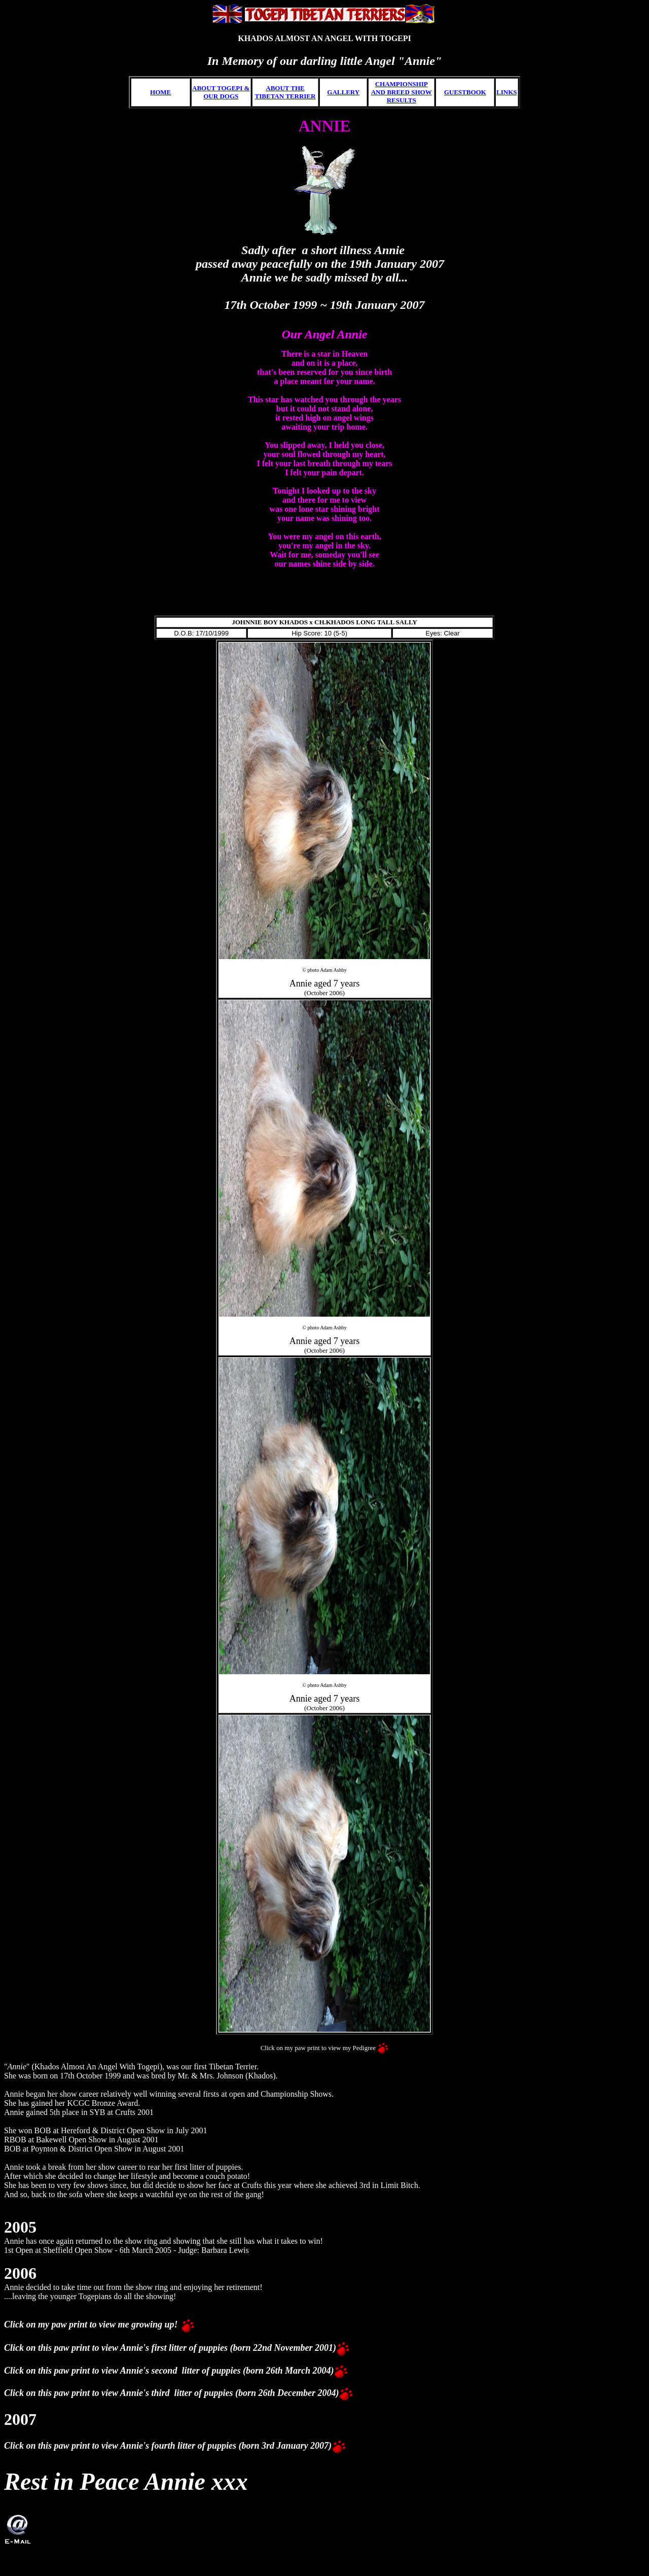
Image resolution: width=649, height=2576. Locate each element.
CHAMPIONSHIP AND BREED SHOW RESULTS (401, 92)
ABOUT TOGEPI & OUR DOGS (220, 92)
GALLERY (343, 92)
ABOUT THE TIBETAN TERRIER (285, 92)
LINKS (506, 92)
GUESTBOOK (465, 92)
